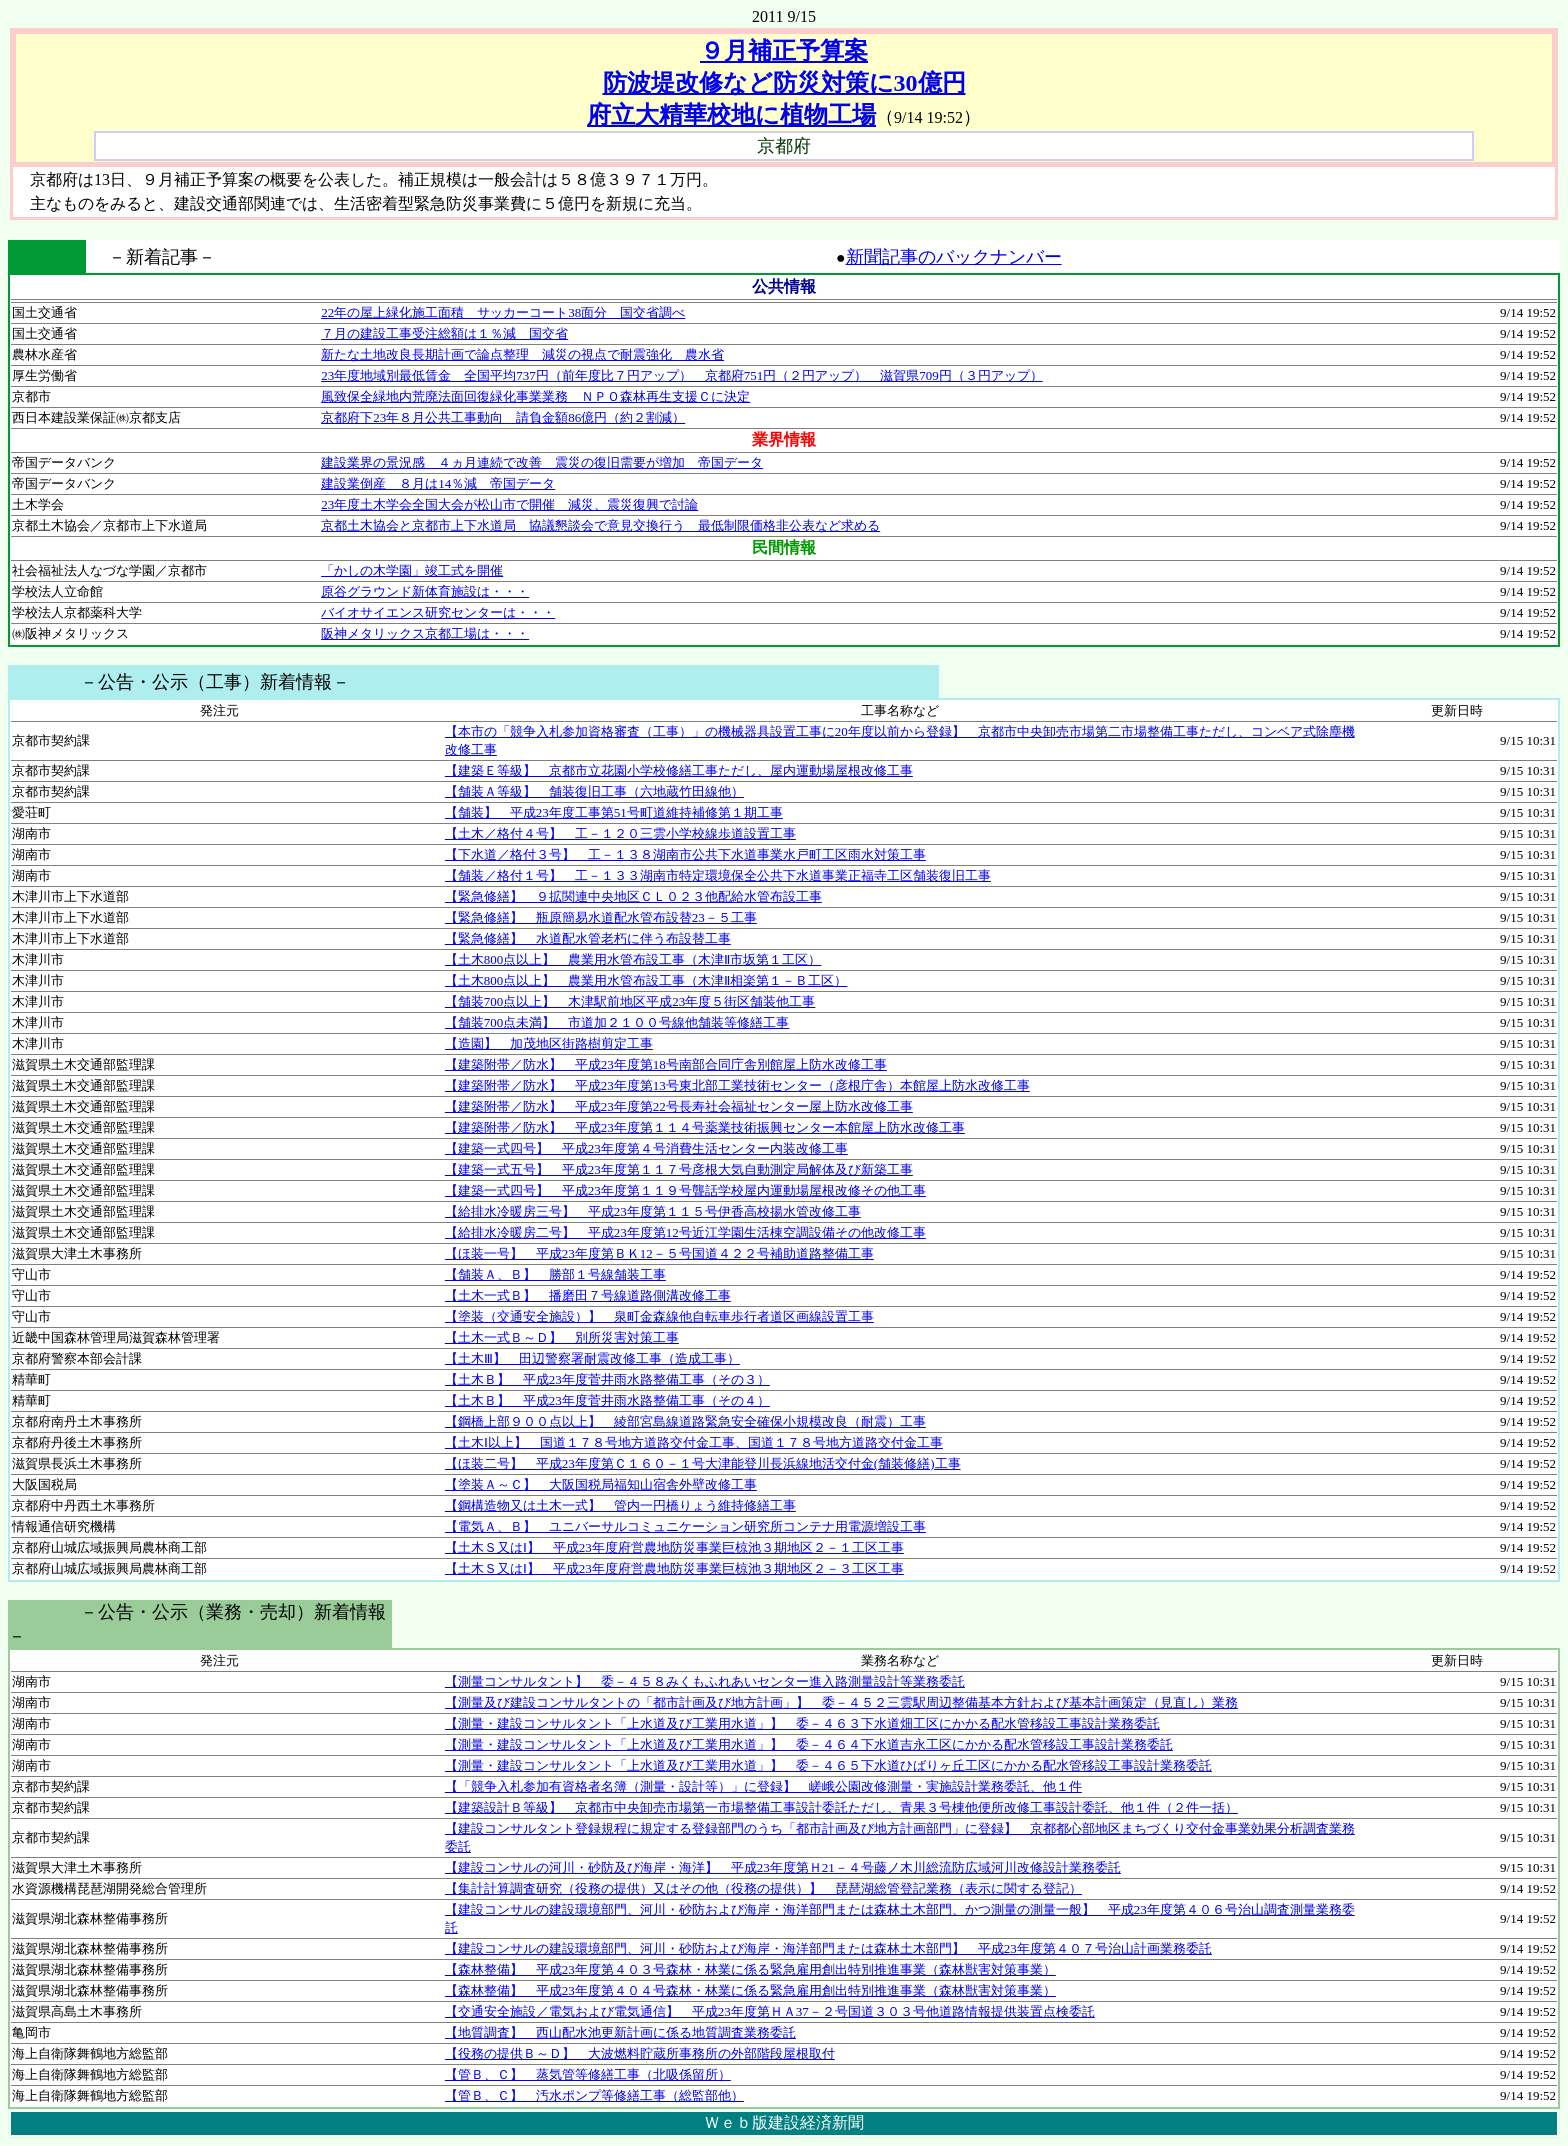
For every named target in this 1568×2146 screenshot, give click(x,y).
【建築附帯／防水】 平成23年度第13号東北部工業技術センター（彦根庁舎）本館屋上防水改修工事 (737, 1085)
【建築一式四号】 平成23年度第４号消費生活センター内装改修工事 (646, 1148)
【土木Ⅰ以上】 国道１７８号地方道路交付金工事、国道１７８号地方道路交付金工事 (694, 1442)
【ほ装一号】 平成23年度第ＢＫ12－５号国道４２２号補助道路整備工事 (659, 1253)
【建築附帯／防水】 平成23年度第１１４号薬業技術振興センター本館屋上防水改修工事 (705, 1127)
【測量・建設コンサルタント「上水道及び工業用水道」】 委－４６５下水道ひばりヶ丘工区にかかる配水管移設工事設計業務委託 (828, 1765)
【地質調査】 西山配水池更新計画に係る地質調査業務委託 (620, 2032)
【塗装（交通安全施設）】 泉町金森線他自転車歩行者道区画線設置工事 (659, 1316)
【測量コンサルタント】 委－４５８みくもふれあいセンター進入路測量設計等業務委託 (705, 1681)
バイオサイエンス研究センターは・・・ (438, 612)
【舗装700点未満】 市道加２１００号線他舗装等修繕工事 (617, 1022)
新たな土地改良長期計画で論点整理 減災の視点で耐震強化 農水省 (522, 354)
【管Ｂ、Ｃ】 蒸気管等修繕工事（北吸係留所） (588, 2074)
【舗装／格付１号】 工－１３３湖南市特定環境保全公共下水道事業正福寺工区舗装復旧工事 (718, 875)
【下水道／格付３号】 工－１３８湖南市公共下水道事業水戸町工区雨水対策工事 (685, 854)
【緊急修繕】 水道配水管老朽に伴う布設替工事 (588, 938)
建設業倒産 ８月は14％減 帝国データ (438, 483)
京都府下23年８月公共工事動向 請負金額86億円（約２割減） (503, 417)
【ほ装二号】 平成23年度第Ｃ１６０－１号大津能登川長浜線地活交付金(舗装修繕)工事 (703, 1463)
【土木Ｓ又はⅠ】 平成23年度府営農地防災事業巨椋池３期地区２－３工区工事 (674, 1568)
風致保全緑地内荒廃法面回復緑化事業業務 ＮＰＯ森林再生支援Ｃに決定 (535, 396)
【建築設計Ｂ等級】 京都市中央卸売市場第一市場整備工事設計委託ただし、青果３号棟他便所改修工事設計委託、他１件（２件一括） (841, 1807)
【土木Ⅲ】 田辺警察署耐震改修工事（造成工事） (592, 1358)
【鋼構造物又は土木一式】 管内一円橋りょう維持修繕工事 (620, 1505)
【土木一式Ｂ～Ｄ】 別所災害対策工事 (562, 1337)
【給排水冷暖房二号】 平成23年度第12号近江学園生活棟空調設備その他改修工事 (685, 1232)
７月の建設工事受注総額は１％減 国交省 (444, 333)
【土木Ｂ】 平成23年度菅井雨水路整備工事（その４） (607, 1400)
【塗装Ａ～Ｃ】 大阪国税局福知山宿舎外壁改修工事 (601, 1484)
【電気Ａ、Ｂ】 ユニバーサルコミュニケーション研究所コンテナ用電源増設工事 (685, 1526)
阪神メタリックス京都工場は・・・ (425, 633)
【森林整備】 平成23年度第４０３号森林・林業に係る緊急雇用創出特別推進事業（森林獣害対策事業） (750, 1969)
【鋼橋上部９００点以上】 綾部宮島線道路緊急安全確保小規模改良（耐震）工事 (685, 1421)
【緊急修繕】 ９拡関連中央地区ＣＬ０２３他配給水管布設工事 (633, 896)
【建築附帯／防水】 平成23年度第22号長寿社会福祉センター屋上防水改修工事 (679, 1106)
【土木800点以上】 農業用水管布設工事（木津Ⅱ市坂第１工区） (633, 959)
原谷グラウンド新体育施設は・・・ (425, 591)
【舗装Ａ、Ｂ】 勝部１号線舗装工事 (555, 1274)
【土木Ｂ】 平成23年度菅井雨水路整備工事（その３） (607, 1379)
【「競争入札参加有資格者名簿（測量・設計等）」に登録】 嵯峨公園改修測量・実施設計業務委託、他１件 (763, 1786)
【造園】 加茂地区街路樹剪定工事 (549, 1043)
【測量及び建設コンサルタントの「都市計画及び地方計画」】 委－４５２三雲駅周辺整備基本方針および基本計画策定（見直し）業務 (841, 1702)
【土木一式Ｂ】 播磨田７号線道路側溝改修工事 (588, 1295)
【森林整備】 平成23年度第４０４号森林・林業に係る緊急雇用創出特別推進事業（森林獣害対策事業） (750, 1990)
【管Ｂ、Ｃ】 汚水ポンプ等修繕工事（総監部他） (594, 2095)
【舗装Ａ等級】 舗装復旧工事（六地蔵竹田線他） (594, 791)
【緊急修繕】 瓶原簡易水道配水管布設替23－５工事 (601, 917)
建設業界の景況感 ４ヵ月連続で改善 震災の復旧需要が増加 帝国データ (542, 462)
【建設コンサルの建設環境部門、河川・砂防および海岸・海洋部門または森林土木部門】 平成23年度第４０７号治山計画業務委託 (828, 1948)
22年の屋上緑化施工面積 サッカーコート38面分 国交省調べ (503, 312)
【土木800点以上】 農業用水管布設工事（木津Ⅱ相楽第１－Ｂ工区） (646, 980)
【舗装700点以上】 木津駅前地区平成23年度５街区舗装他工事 (630, 1001)
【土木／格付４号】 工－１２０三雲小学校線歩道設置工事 (620, 833)
